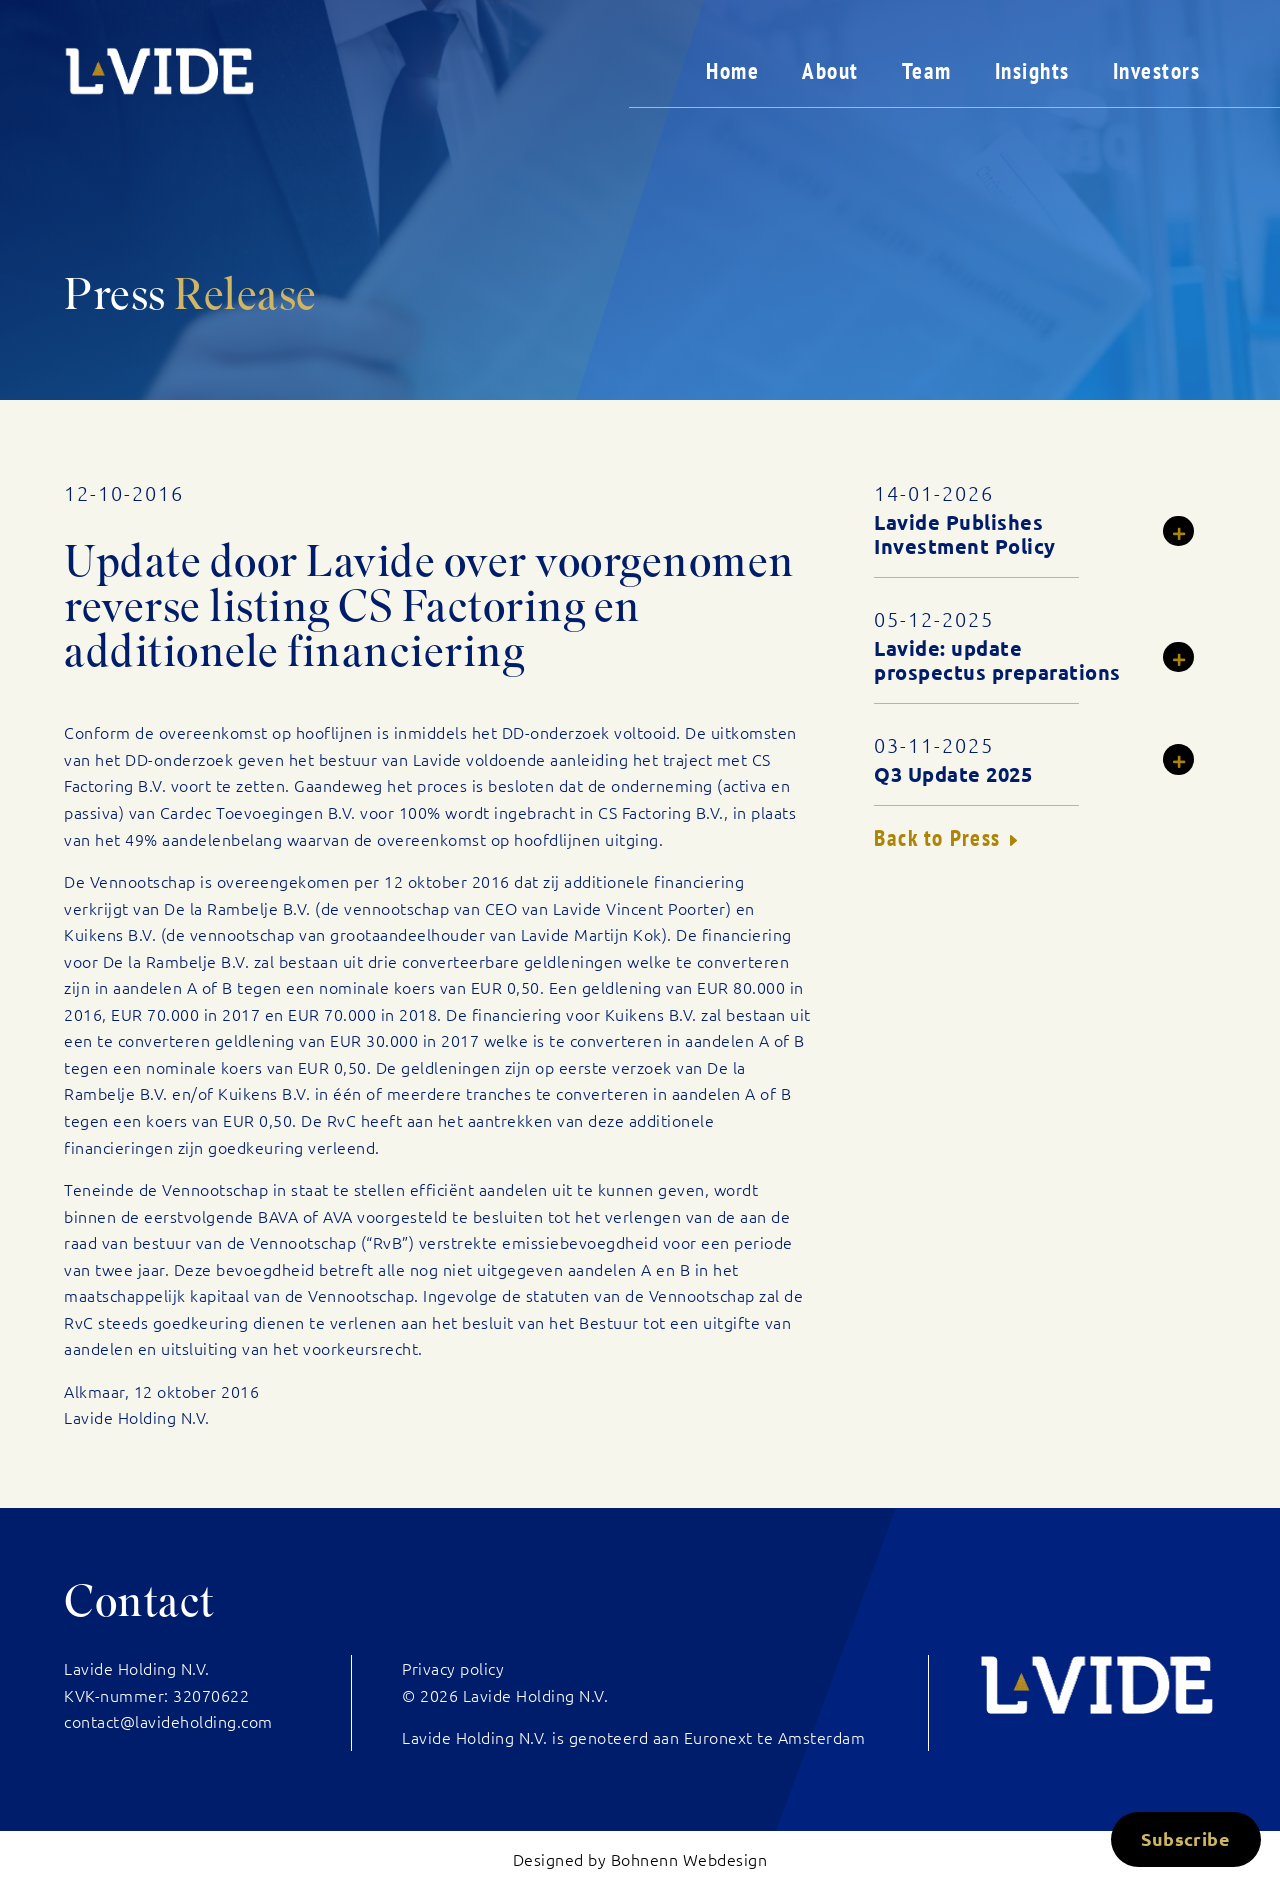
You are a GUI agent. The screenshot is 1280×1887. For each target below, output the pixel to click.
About (830, 70)
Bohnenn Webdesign (689, 1859)
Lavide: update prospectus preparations (997, 660)
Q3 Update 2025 (953, 774)
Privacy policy (453, 1668)
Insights (1032, 70)
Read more (1189, 534)
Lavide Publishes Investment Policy (965, 534)
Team (927, 70)
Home (732, 70)
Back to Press (937, 837)
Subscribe (1185, 1838)
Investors (1157, 70)
